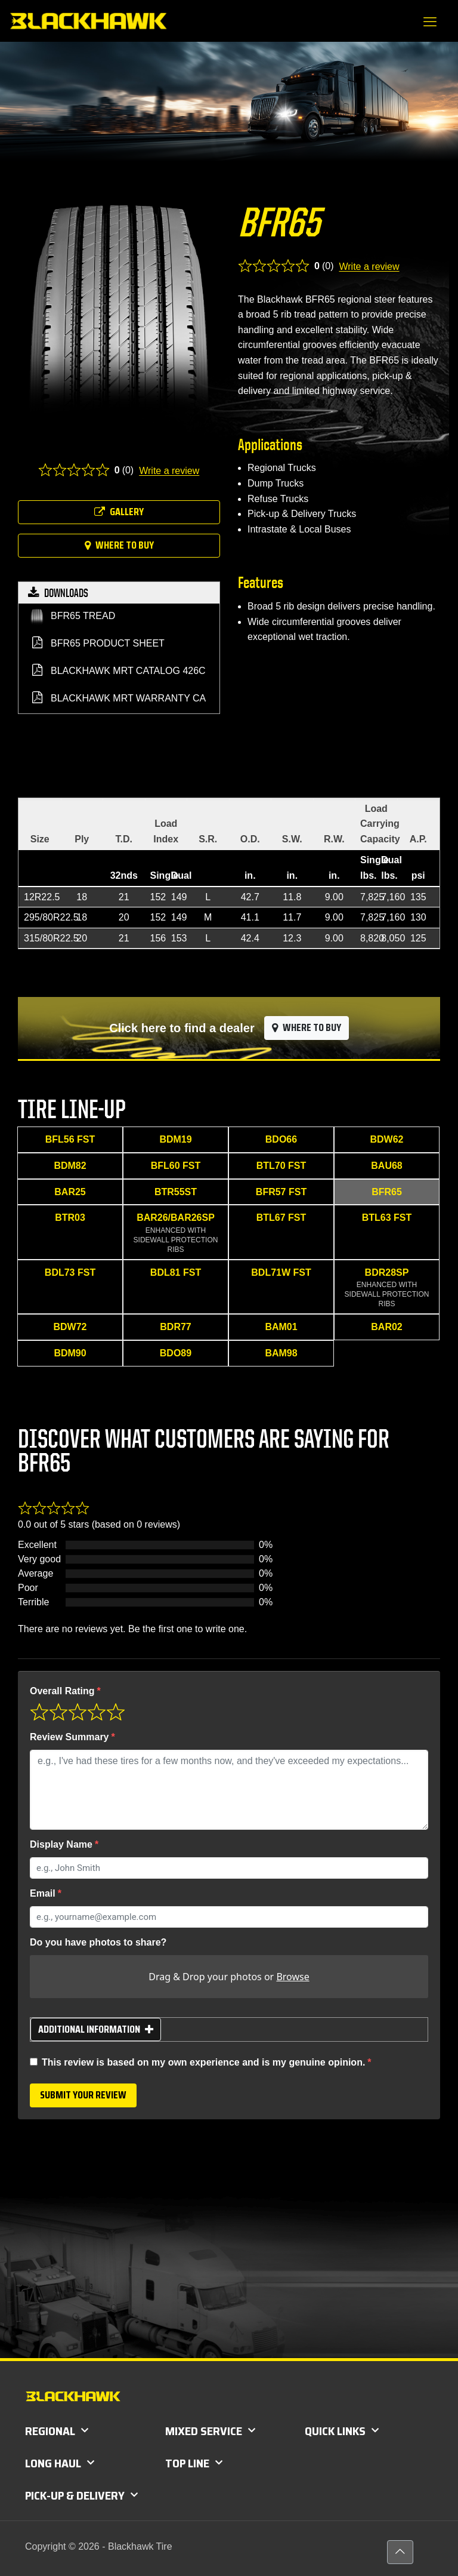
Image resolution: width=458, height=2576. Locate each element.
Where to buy (119, 545)
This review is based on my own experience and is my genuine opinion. (203, 2062)
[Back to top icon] (400, 2552)
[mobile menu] (430, 22)
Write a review (169, 471)
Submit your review (83, 2094)
